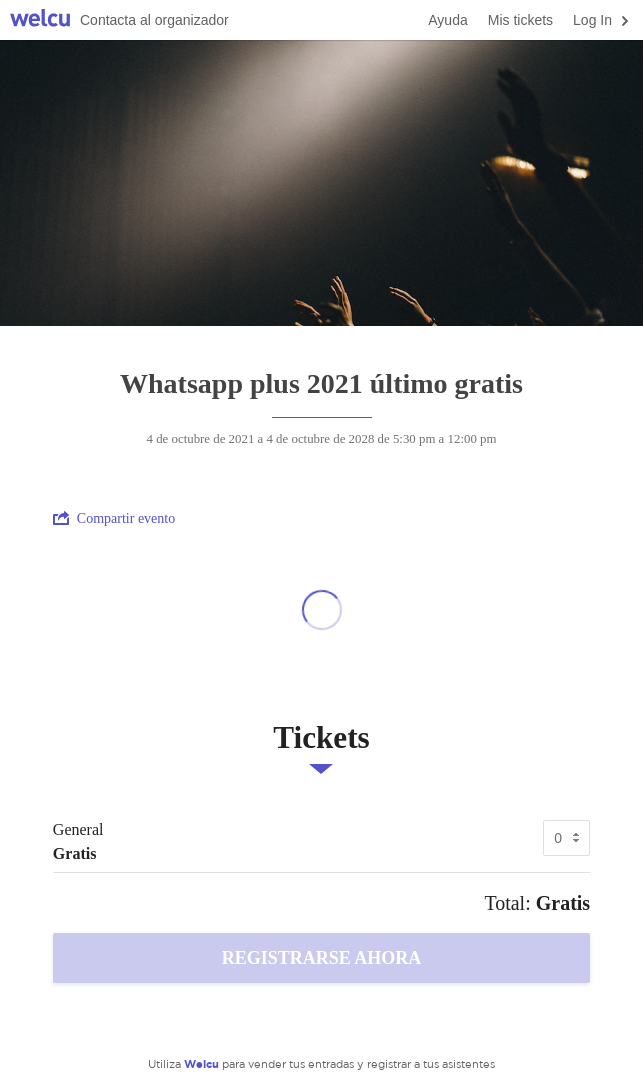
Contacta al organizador (154, 20)
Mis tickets (520, 20)
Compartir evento (114, 518)
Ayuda (447, 20)
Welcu (40, 20)
